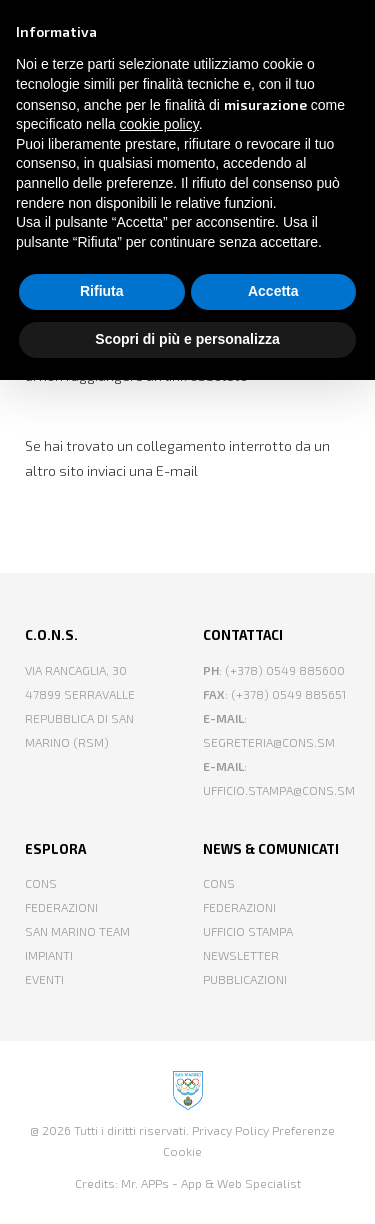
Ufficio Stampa (248, 931)
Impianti (49, 955)
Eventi (44, 979)
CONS (41, 883)
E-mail (177, 470)
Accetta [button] (273, 291)
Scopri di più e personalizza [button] (187, 339)
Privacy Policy (230, 1130)
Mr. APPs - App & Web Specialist (211, 1183)
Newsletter (241, 955)
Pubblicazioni (245, 979)
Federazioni (61, 907)
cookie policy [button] (159, 124)
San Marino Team (77, 931)
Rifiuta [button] (102, 291)
